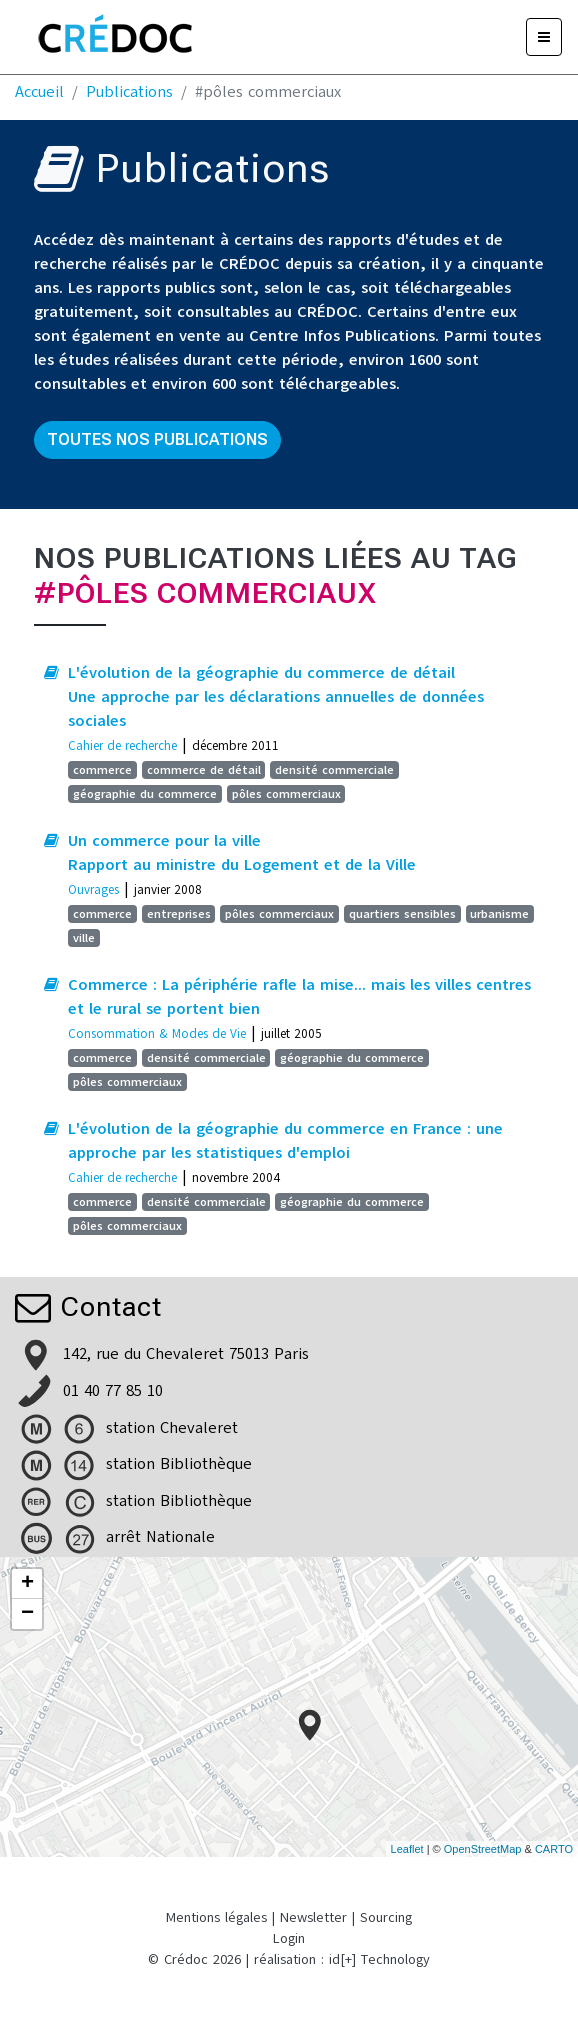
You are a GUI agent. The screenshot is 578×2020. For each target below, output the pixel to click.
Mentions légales (216, 1917)
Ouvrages (93, 889)
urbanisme (499, 914)
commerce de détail (204, 770)
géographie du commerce (145, 794)
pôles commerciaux (286, 794)
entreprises (179, 914)
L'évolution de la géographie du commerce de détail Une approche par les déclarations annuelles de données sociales (276, 697)
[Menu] (544, 37)
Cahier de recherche (122, 745)
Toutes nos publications (157, 439)
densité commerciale (334, 770)
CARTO (554, 1849)
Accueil (39, 92)
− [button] (27, 1614)
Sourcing (386, 1917)
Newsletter (313, 1917)
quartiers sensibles (402, 914)
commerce (102, 770)
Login (289, 1938)
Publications (129, 92)
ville (84, 938)
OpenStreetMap (483, 1849)
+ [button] (27, 1584)
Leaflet (407, 1849)
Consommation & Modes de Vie (157, 1033)
